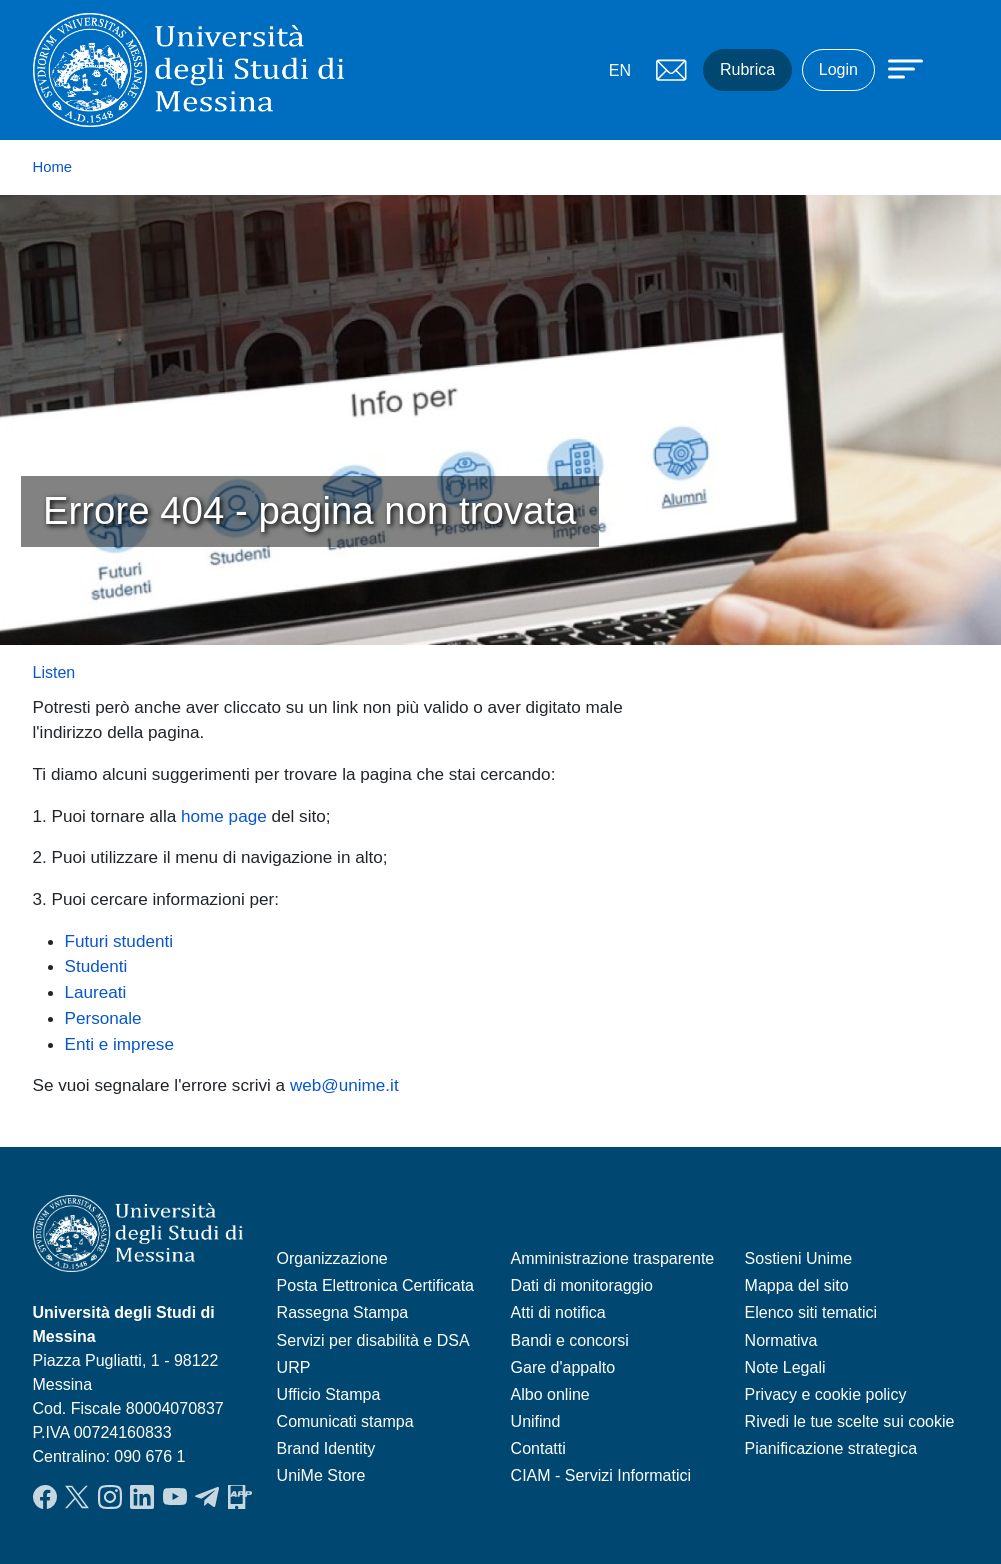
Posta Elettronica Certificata (375, 1285)
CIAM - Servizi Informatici (601, 1475)
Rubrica (747, 69)
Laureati (96, 992)
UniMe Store (321, 1475)
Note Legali (785, 1367)
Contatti (538, 1448)
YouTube (175, 1497)
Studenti (96, 966)
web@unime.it (344, 1085)
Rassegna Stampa (343, 1312)
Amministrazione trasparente (613, 1258)
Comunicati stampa (345, 1421)
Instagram (110, 1497)
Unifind (536, 1421)
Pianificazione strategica (831, 1448)
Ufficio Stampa (329, 1394)
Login (838, 69)
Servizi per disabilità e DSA (373, 1340)
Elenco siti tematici (811, 1312)
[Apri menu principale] (896, 67)
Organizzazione (332, 1258)
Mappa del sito (797, 1285)
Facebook (45, 1497)
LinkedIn (142, 1497)
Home (53, 167)
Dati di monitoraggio (582, 1285)
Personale (103, 1018)
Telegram (207, 1497)
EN (620, 70)
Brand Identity (326, 1448)
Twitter (77, 1497)
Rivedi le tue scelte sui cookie (850, 1421)
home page (224, 816)
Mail (671, 70)
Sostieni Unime (799, 1258)
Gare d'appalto (563, 1367)
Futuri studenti (119, 941)
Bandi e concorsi (570, 1340)
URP (294, 1367)
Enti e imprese (119, 1044)
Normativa (781, 1340)
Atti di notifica (558, 1312)
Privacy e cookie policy (826, 1394)
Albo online (550, 1394)
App (240, 1497)
